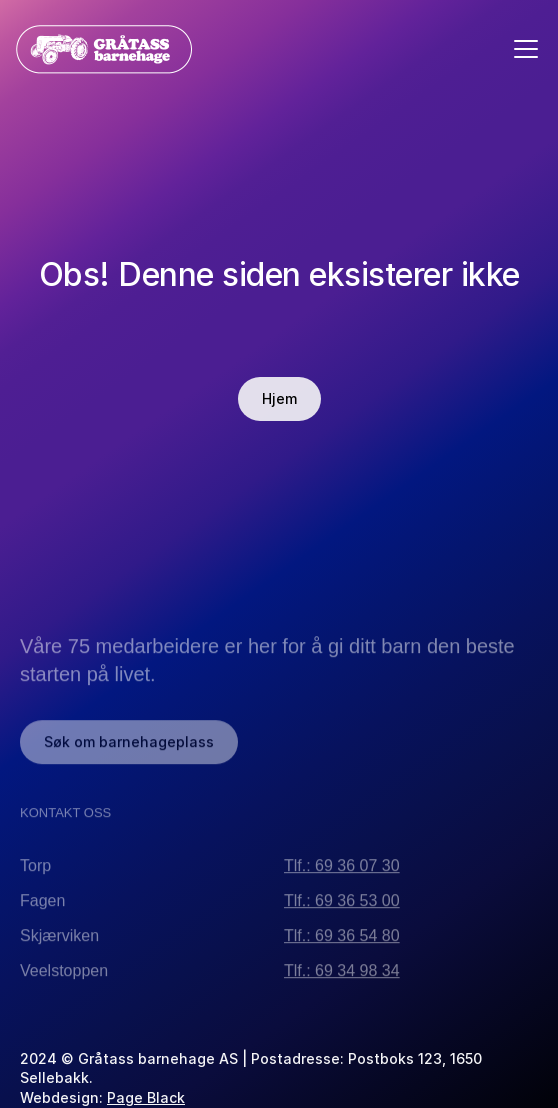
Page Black (146, 1097)
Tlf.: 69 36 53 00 (342, 904)
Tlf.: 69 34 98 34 (342, 974)
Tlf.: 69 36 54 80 (342, 939)
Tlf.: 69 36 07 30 (342, 869)
